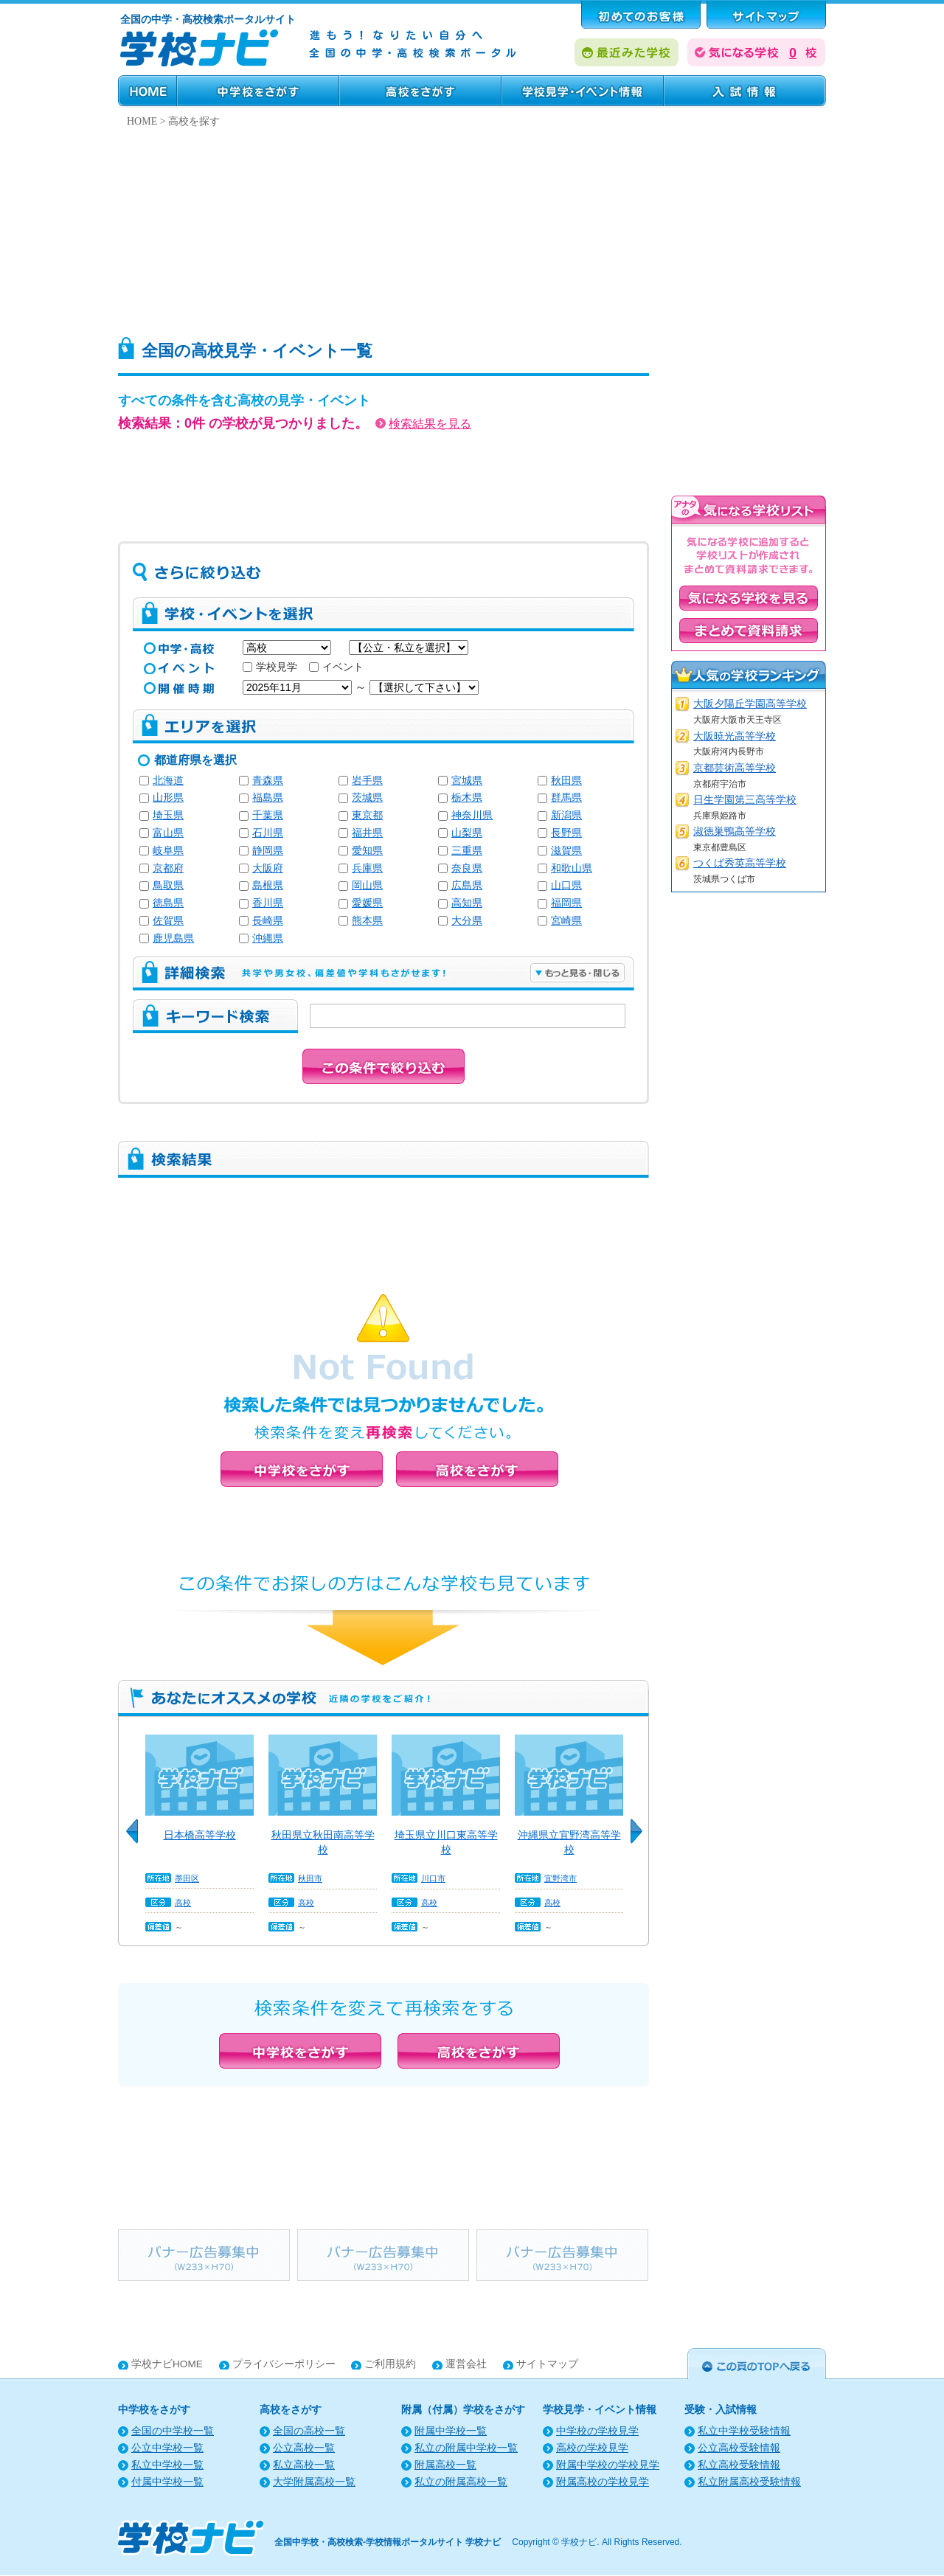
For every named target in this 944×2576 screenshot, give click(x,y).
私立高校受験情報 (739, 2465)
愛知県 (367, 850)
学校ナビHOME (167, 2364)
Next (642, 1839)
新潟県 (566, 815)
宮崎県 (566, 920)
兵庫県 (367, 868)
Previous (137, 1839)
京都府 (168, 868)
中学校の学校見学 (597, 2431)
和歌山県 (571, 868)
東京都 (367, 815)
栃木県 (466, 797)
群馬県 (566, 797)
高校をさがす (420, 90)
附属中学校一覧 (450, 2431)
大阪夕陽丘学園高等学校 (750, 703)
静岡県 (267, 850)
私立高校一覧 (304, 2465)
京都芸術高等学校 (734, 768)
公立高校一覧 (304, 2448)
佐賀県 (168, 920)
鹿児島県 (173, 938)
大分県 (466, 920)
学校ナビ (579, 2542)
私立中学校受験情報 (744, 2431)
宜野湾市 (560, 1878)
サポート (766, 15)
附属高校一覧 (445, 2465)
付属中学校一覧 (167, 2482)
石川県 (267, 833)
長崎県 (267, 920)
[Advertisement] (472, 228)
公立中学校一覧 (167, 2448)
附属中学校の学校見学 (607, 2465)
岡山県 (367, 885)
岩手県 (367, 780)
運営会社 (466, 2364)
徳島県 (168, 903)
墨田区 (187, 1878)
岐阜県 (168, 850)
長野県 (566, 833)
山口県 (566, 885)
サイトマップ (547, 2364)
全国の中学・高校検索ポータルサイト (208, 19)
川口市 (433, 1878)
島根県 (267, 885)
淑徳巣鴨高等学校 (734, 831)
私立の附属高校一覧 (460, 2482)
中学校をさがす (258, 90)
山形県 (168, 797)
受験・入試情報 (745, 90)
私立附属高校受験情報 (749, 2482)
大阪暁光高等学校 (734, 736)
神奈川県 (472, 815)
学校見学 (270, 667)
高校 (183, 1902)
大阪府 (267, 868)
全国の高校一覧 (309, 2431)
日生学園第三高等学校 (744, 799)
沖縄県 (267, 938)
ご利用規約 (390, 2364)
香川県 (267, 903)
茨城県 (367, 797)
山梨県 (466, 833)
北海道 (168, 780)
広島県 (466, 885)
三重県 (466, 850)
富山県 (168, 833)
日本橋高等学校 (200, 1835)
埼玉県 (168, 815)
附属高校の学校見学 (602, 2482)
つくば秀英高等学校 (739, 863)
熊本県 (367, 920)
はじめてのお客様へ (641, 15)
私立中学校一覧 (167, 2465)
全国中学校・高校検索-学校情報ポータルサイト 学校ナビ (387, 2542)
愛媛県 (367, 903)
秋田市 (310, 1878)
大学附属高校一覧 (314, 2482)
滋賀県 (566, 850)
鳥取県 (168, 885)
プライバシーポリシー (284, 2364)
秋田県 (566, 780)
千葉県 (267, 815)
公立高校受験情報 (739, 2448)
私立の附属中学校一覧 (466, 2448)
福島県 (267, 797)
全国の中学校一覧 (172, 2431)
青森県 (267, 780)
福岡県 (566, 903)
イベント (336, 667)
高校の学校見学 (592, 2448)
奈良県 (466, 868)
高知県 (466, 903)
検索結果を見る (423, 423)
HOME (147, 90)
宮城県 (466, 780)
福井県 (367, 833)
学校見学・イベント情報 (583, 90)
